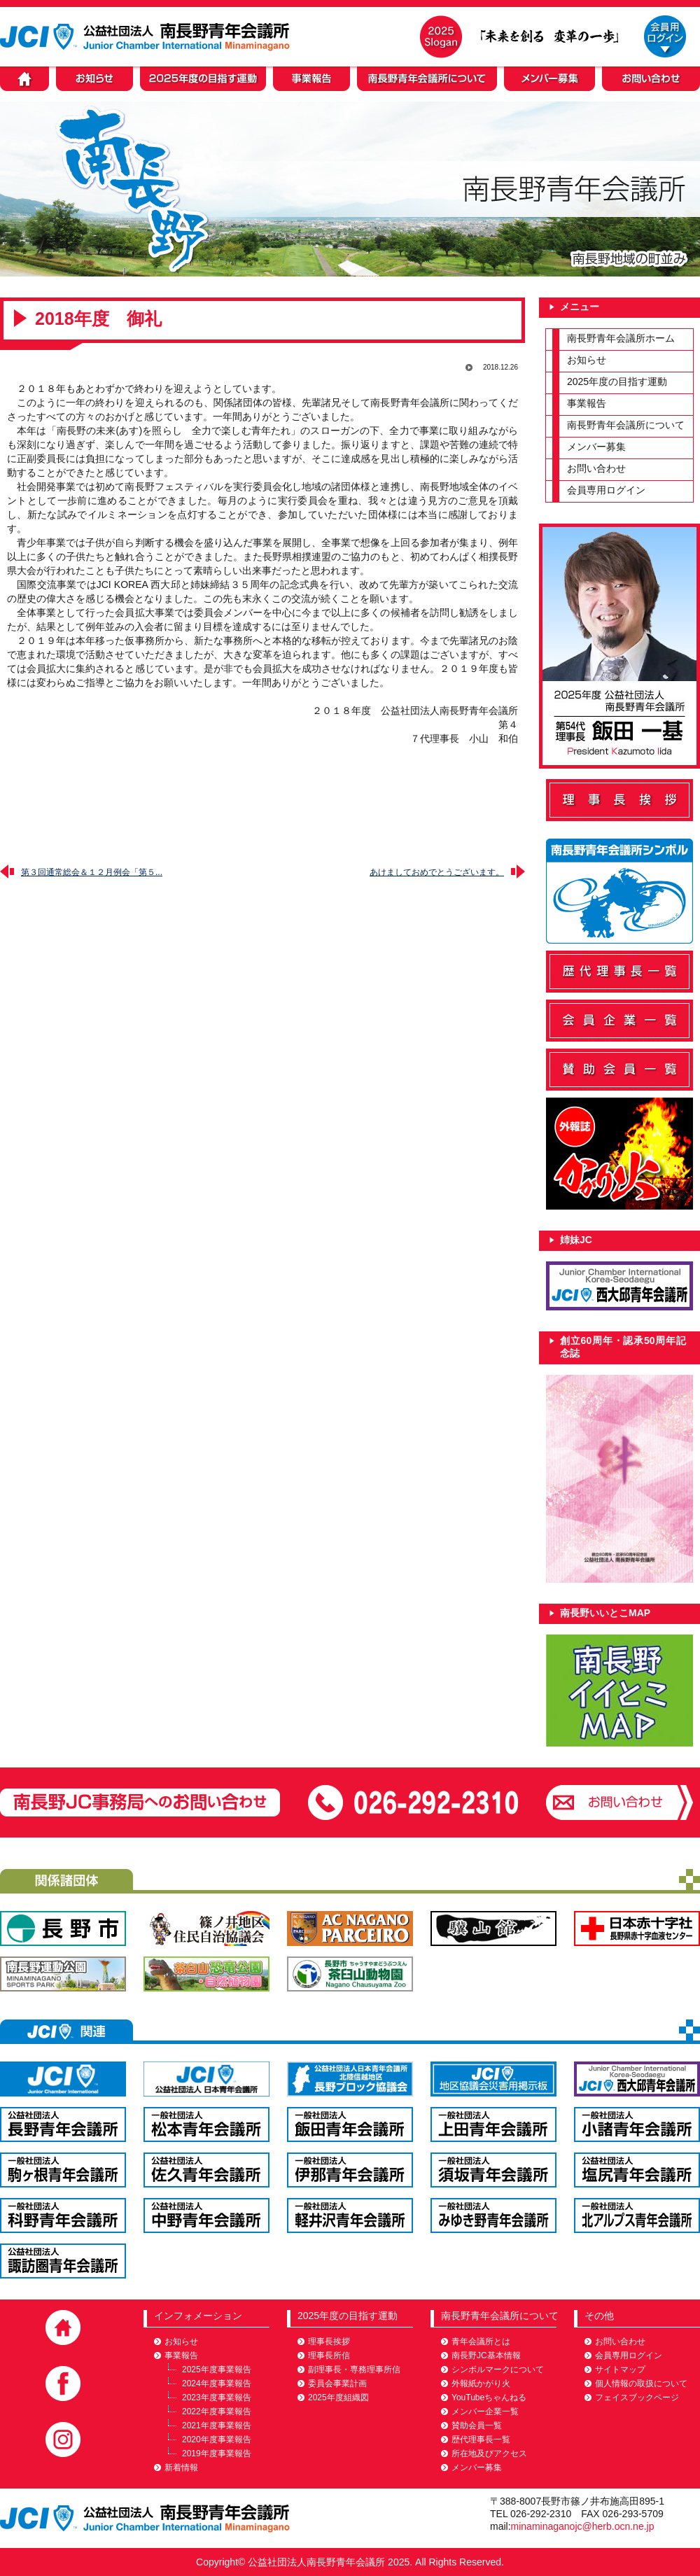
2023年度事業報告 (216, 2397)
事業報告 (586, 403)
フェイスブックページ (637, 2397)
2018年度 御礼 (98, 318)
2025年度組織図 (338, 2397)
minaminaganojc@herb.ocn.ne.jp (582, 2526)
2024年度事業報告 (216, 2383)
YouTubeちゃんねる (488, 2397)
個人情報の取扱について (641, 2383)
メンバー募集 (596, 446)
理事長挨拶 (329, 2341)
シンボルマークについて (497, 2369)
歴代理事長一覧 (480, 2439)
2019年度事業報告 (216, 2453)
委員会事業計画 (337, 2383)
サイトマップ (620, 2369)
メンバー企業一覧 (485, 2411)
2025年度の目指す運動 (617, 381)
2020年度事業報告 (216, 2439)
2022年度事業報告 (216, 2411)
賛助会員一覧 (476, 2425)
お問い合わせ (596, 468)
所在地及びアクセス (489, 2453)
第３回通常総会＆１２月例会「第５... (91, 872)
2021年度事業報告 (216, 2425)
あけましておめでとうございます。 (437, 872)
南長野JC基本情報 (486, 2355)
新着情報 (181, 2467)
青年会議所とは (480, 2341)
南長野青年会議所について (626, 424)
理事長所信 (329, 2355)
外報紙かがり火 (480, 2383)
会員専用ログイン (606, 490)
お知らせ (586, 359)
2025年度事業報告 (216, 2369)
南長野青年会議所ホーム (621, 338)
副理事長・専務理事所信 (354, 2369)
